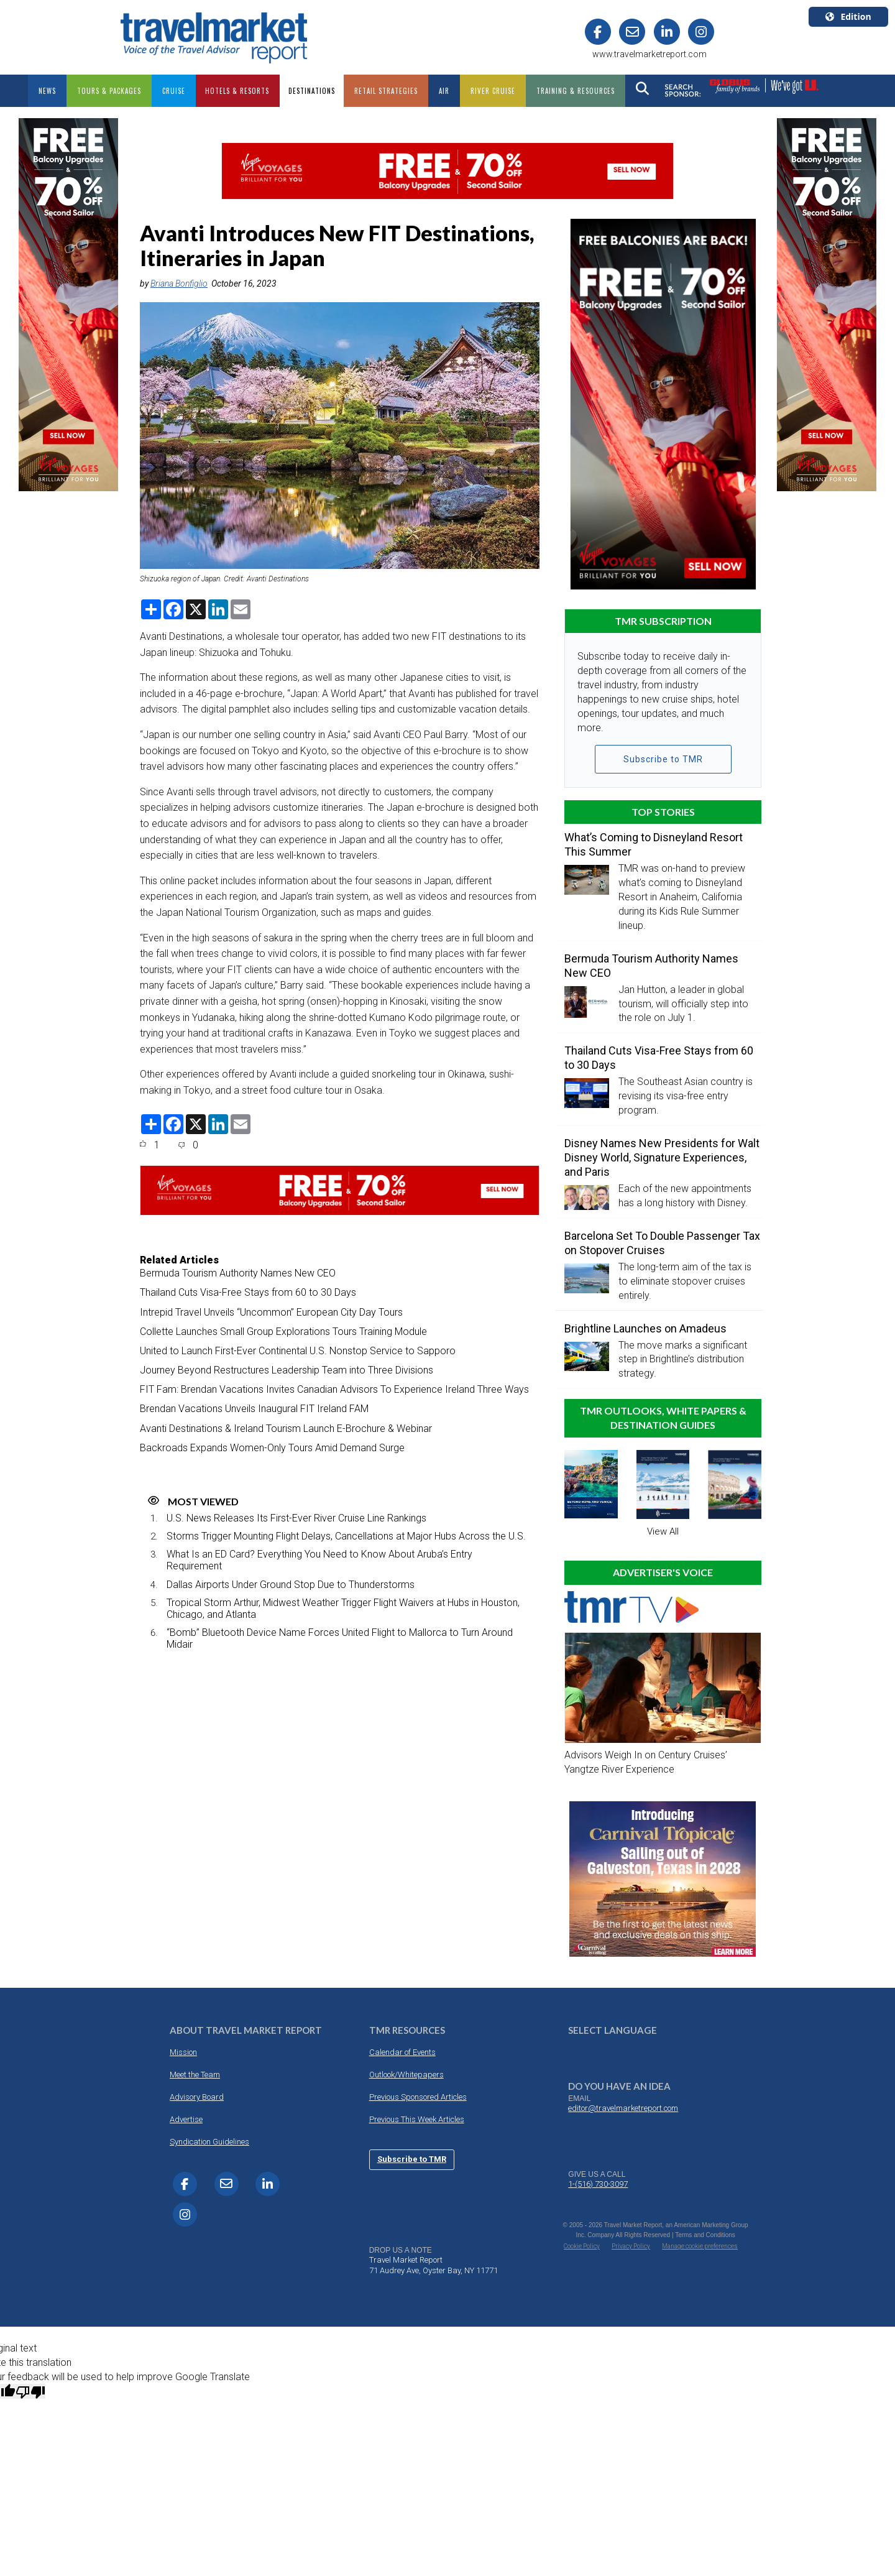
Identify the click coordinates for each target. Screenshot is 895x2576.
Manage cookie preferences (700, 2246)
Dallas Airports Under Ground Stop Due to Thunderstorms (291, 1584)
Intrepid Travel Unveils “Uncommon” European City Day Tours (271, 1312)
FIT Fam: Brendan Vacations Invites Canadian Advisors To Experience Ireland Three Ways (334, 1389)
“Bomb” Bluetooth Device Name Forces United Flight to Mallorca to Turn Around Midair (340, 1638)
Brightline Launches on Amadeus (645, 1328)
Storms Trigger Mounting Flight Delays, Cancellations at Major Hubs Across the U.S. (346, 1536)
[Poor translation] (30, 2391)
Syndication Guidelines (209, 2141)
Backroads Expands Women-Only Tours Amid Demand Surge (272, 1448)
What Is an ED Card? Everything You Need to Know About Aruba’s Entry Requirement (319, 1560)
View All (663, 1531)
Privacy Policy (631, 2246)
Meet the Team (195, 2074)
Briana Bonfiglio (179, 284)
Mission (183, 2052)
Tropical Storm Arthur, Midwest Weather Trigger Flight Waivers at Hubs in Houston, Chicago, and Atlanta (343, 1608)
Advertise (186, 2119)
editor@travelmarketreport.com (623, 2108)
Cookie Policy (582, 2246)
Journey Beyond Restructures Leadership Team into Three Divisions (286, 1370)
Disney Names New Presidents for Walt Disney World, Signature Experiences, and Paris (662, 1157)
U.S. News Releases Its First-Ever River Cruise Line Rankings (296, 1518)
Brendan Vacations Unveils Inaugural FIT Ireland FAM (254, 1409)
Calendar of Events (402, 2052)
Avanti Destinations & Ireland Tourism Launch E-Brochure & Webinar (286, 1428)
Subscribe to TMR (663, 759)
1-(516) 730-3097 (598, 2184)
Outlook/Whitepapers (406, 2074)
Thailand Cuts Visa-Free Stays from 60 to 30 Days (248, 1292)
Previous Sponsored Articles (418, 2097)
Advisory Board (197, 2097)
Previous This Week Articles (416, 2119)
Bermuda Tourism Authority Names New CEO (238, 1273)
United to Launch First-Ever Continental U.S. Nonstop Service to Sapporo (298, 1351)
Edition (848, 16)
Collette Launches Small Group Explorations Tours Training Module (283, 1331)
